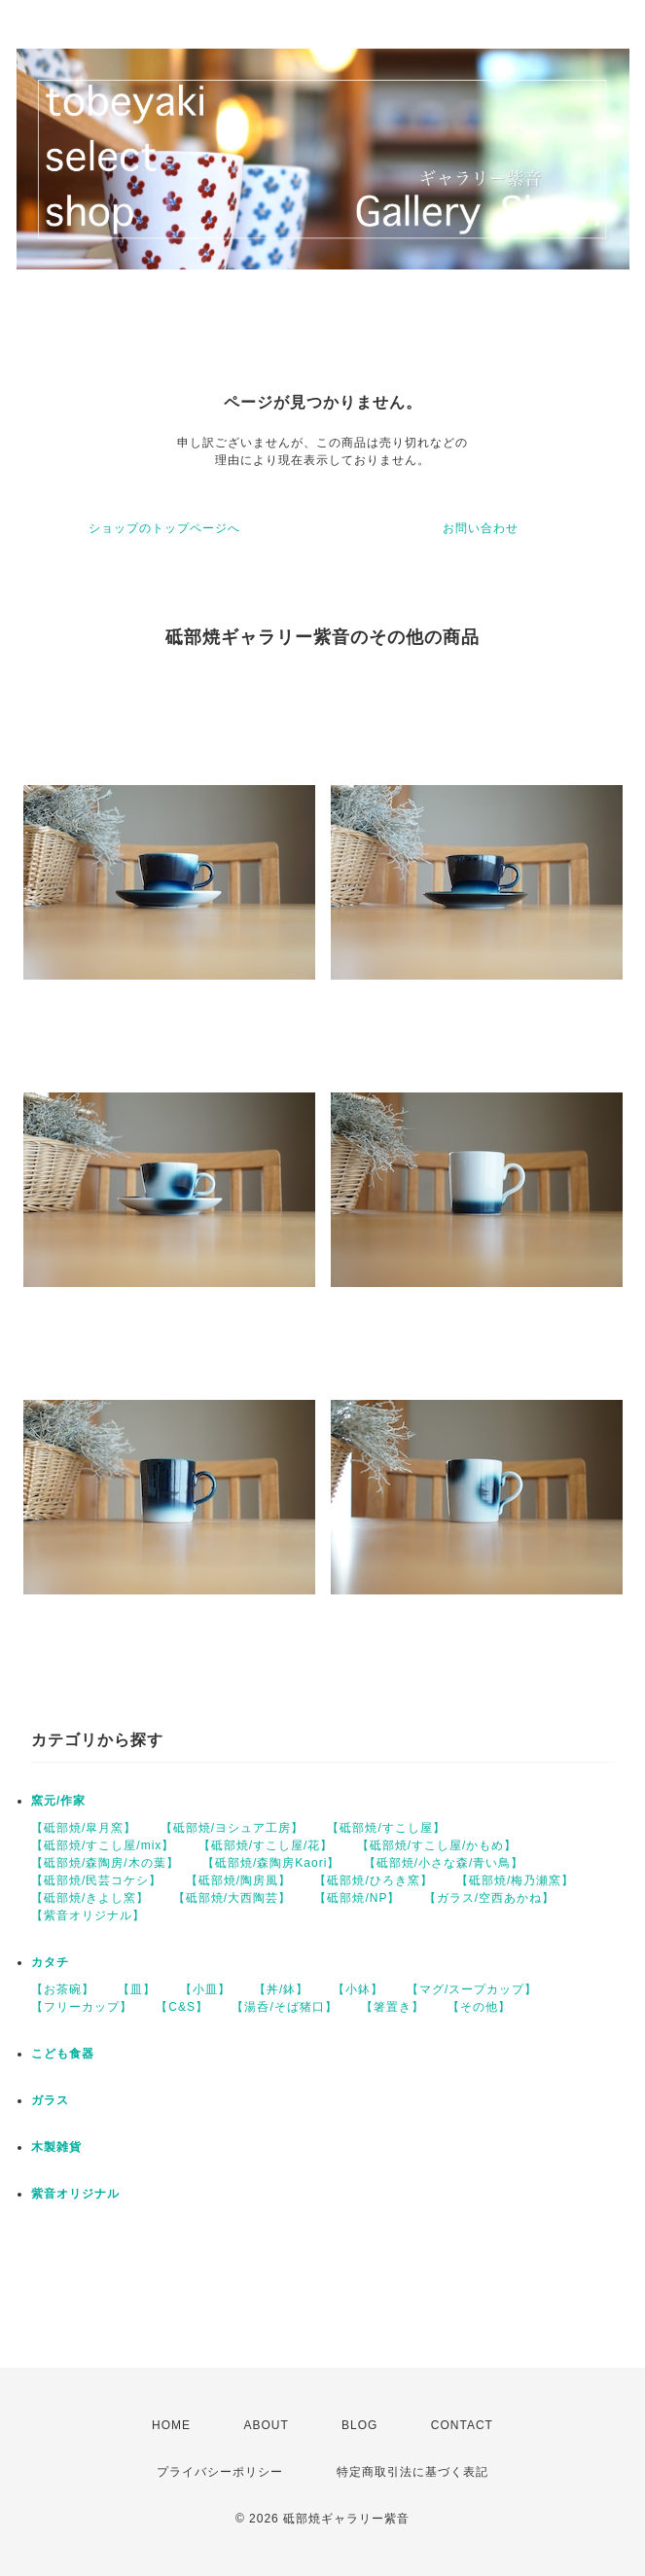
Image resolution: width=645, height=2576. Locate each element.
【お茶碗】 (62, 1989)
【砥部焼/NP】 (357, 1898)
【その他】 (479, 2007)
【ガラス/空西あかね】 (489, 1898)
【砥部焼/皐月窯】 (83, 1828)
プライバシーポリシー (220, 2472)
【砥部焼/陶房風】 (238, 1880)
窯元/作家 (58, 1800)
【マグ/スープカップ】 (472, 1989)
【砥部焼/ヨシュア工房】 (232, 1828)
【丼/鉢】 (281, 1989)
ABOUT (265, 2425)
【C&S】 (182, 2007)
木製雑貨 (56, 2147)
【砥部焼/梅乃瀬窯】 (515, 1880)
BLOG (359, 2425)
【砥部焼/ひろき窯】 (373, 1880)
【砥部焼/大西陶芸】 (232, 1898)
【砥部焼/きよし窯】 (90, 1898)
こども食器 (62, 2053)
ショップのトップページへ (164, 528)
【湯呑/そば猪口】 (284, 2007)
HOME (171, 2425)
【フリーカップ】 (81, 2007)
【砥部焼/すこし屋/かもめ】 (437, 1845)
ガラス (50, 2100)
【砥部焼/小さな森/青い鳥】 (444, 1863)
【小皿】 (205, 1989)
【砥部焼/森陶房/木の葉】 (105, 1863)
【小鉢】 (358, 1989)
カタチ (50, 1962)
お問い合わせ (481, 528)
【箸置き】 (392, 2007)
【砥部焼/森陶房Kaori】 (271, 1863)
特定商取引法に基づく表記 (412, 2472)
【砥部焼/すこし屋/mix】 (102, 1845)
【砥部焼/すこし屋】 (386, 1828)
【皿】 (137, 1989)
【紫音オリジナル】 (88, 1915)
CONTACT (462, 2425)
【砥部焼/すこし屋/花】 (266, 1845)
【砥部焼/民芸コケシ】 (96, 1880)
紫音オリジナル (75, 2193)
